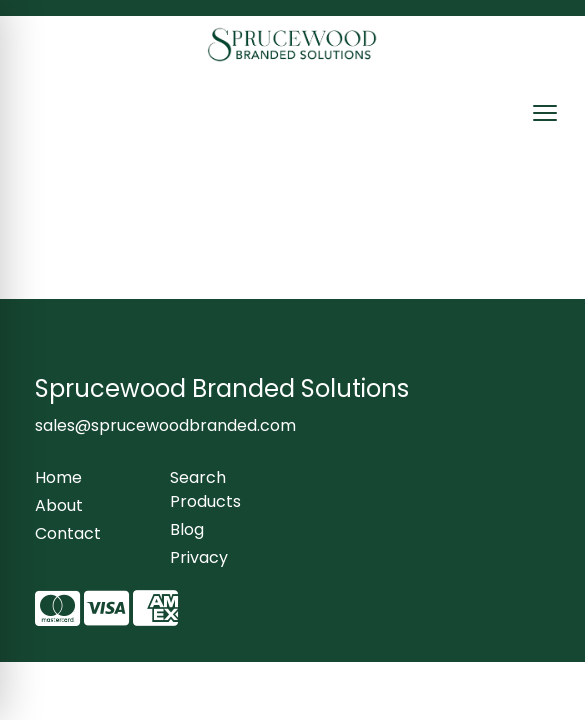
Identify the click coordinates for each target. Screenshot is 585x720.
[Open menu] (545, 113)
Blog (187, 529)
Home (58, 477)
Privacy (199, 557)
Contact (68, 533)
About (59, 505)
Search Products (205, 489)
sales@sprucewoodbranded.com (165, 425)
